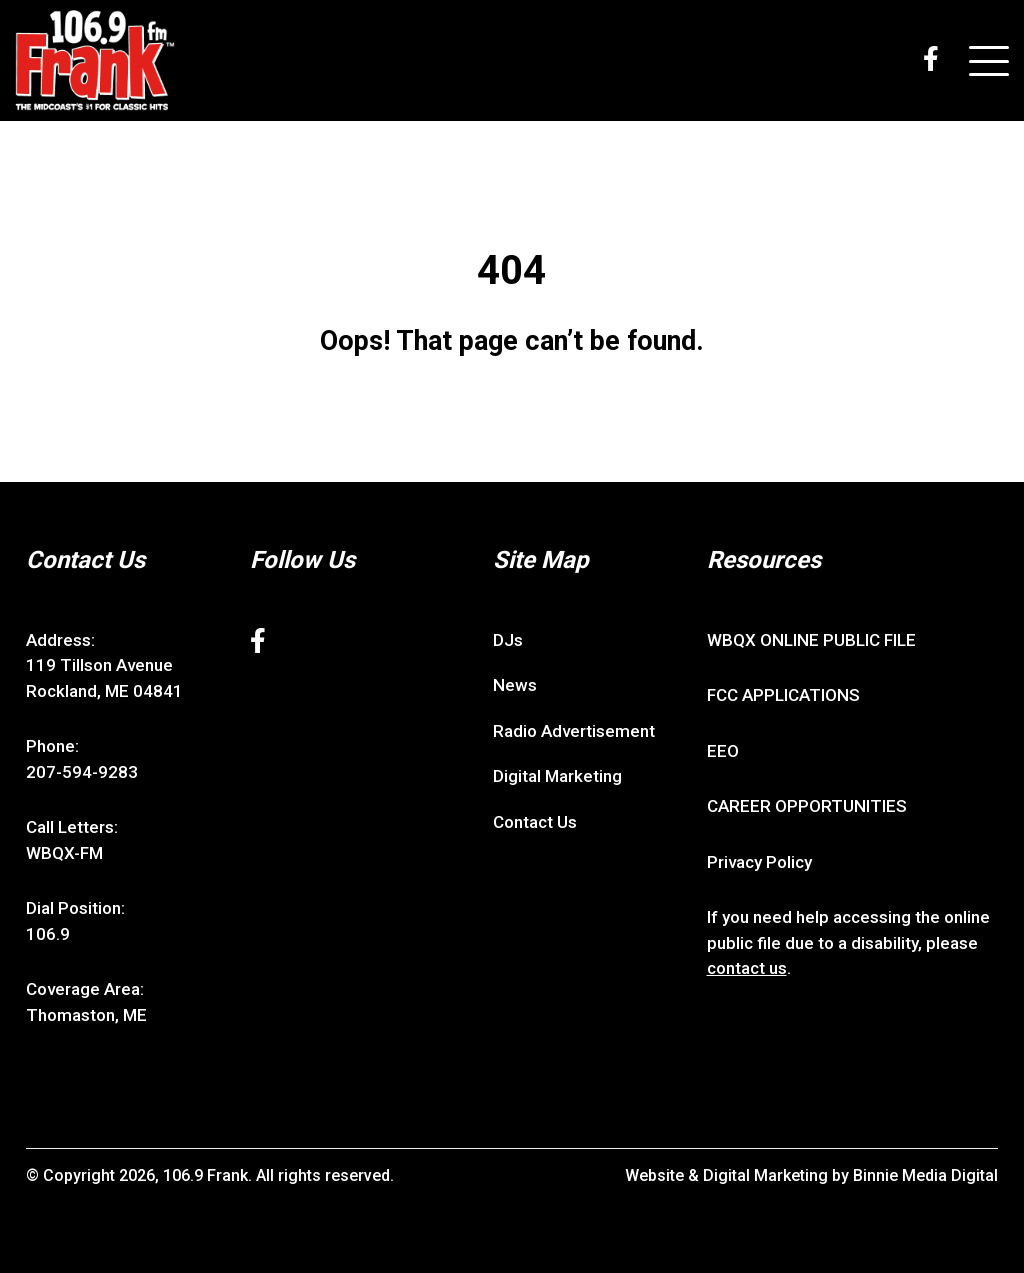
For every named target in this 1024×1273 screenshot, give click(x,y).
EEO (723, 751)
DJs (508, 640)
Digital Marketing (557, 776)
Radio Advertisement (574, 731)
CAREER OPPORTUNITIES (807, 806)
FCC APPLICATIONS (783, 695)
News (515, 685)
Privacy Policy (759, 862)
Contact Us (535, 822)
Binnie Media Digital (925, 1175)
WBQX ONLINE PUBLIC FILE (811, 640)
